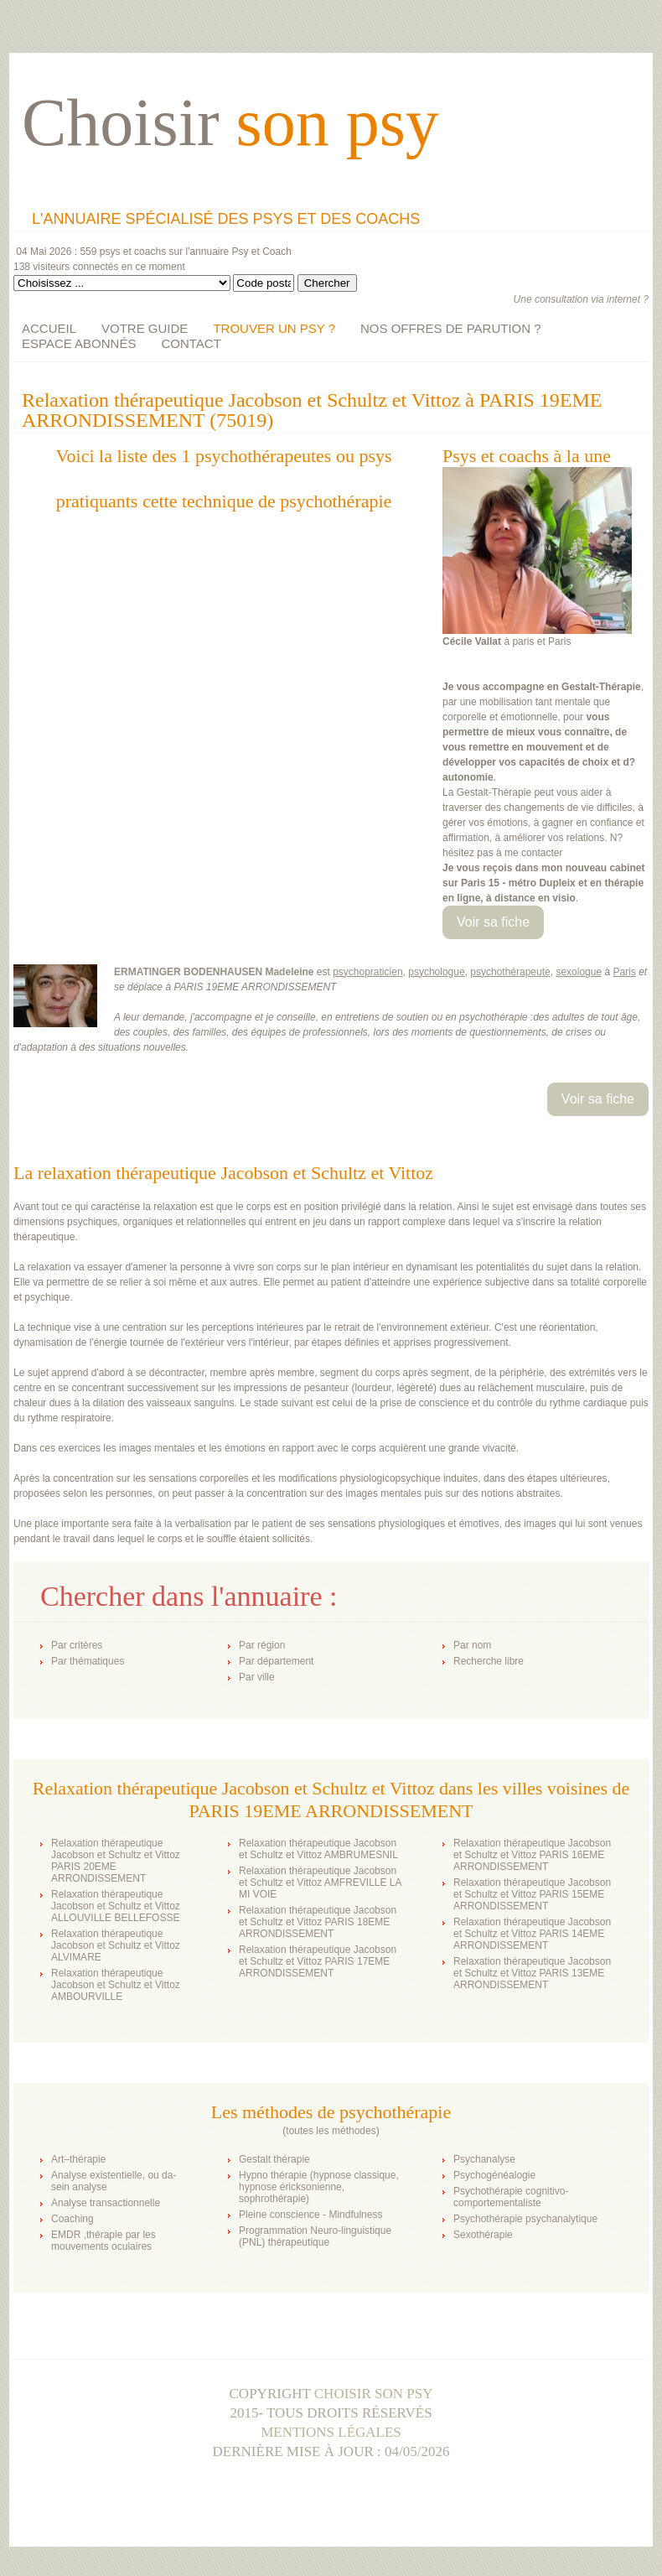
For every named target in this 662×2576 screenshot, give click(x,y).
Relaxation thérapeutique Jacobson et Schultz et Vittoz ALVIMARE (115, 1945)
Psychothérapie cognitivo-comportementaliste (510, 2197)
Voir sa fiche (493, 922)
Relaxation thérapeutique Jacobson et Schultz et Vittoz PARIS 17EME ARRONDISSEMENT (317, 1961)
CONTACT (190, 343)
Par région (262, 1645)
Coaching (72, 2219)
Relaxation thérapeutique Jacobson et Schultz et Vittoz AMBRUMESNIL (318, 1849)
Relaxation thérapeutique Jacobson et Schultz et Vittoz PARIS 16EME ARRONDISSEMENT (532, 1854)
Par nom (472, 1645)
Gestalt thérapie (274, 2159)
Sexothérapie (483, 2235)
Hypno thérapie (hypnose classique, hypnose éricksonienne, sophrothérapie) (319, 2187)
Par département (276, 1661)
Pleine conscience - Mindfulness (310, 2214)
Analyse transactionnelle (105, 2203)
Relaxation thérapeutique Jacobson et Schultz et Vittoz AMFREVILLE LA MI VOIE (320, 1882)
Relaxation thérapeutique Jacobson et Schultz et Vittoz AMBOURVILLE (115, 1984)
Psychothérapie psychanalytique (525, 2219)
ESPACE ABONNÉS (79, 343)
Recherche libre (488, 1661)
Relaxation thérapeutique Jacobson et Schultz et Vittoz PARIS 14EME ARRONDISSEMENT (532, 1933)
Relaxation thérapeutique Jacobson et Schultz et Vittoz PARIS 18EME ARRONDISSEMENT (317, 1922)
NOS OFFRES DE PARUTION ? (450, 328)
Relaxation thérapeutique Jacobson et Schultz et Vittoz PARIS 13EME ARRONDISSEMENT (532, 1973)
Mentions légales (331, 2432)
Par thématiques (87, 1661)
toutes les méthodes (330, 2131)
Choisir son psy (373, 2394)
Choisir (230, 122)
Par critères (76, 1645)
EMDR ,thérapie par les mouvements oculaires (103, 2240)
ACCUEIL (49, 328)
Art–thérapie (78, 2159)
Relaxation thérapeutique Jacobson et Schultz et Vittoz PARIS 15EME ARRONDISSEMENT (532, 1894)
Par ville (257, 1677)
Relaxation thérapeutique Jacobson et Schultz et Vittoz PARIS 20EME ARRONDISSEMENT (115, 1860)
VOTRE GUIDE (144, 328)
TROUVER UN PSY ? (274, 328)
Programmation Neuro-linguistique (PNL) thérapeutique (315, 2236)
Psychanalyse (484, 2159)
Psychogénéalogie (494, 2175)
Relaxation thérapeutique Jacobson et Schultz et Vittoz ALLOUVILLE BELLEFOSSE (115, 1906)
